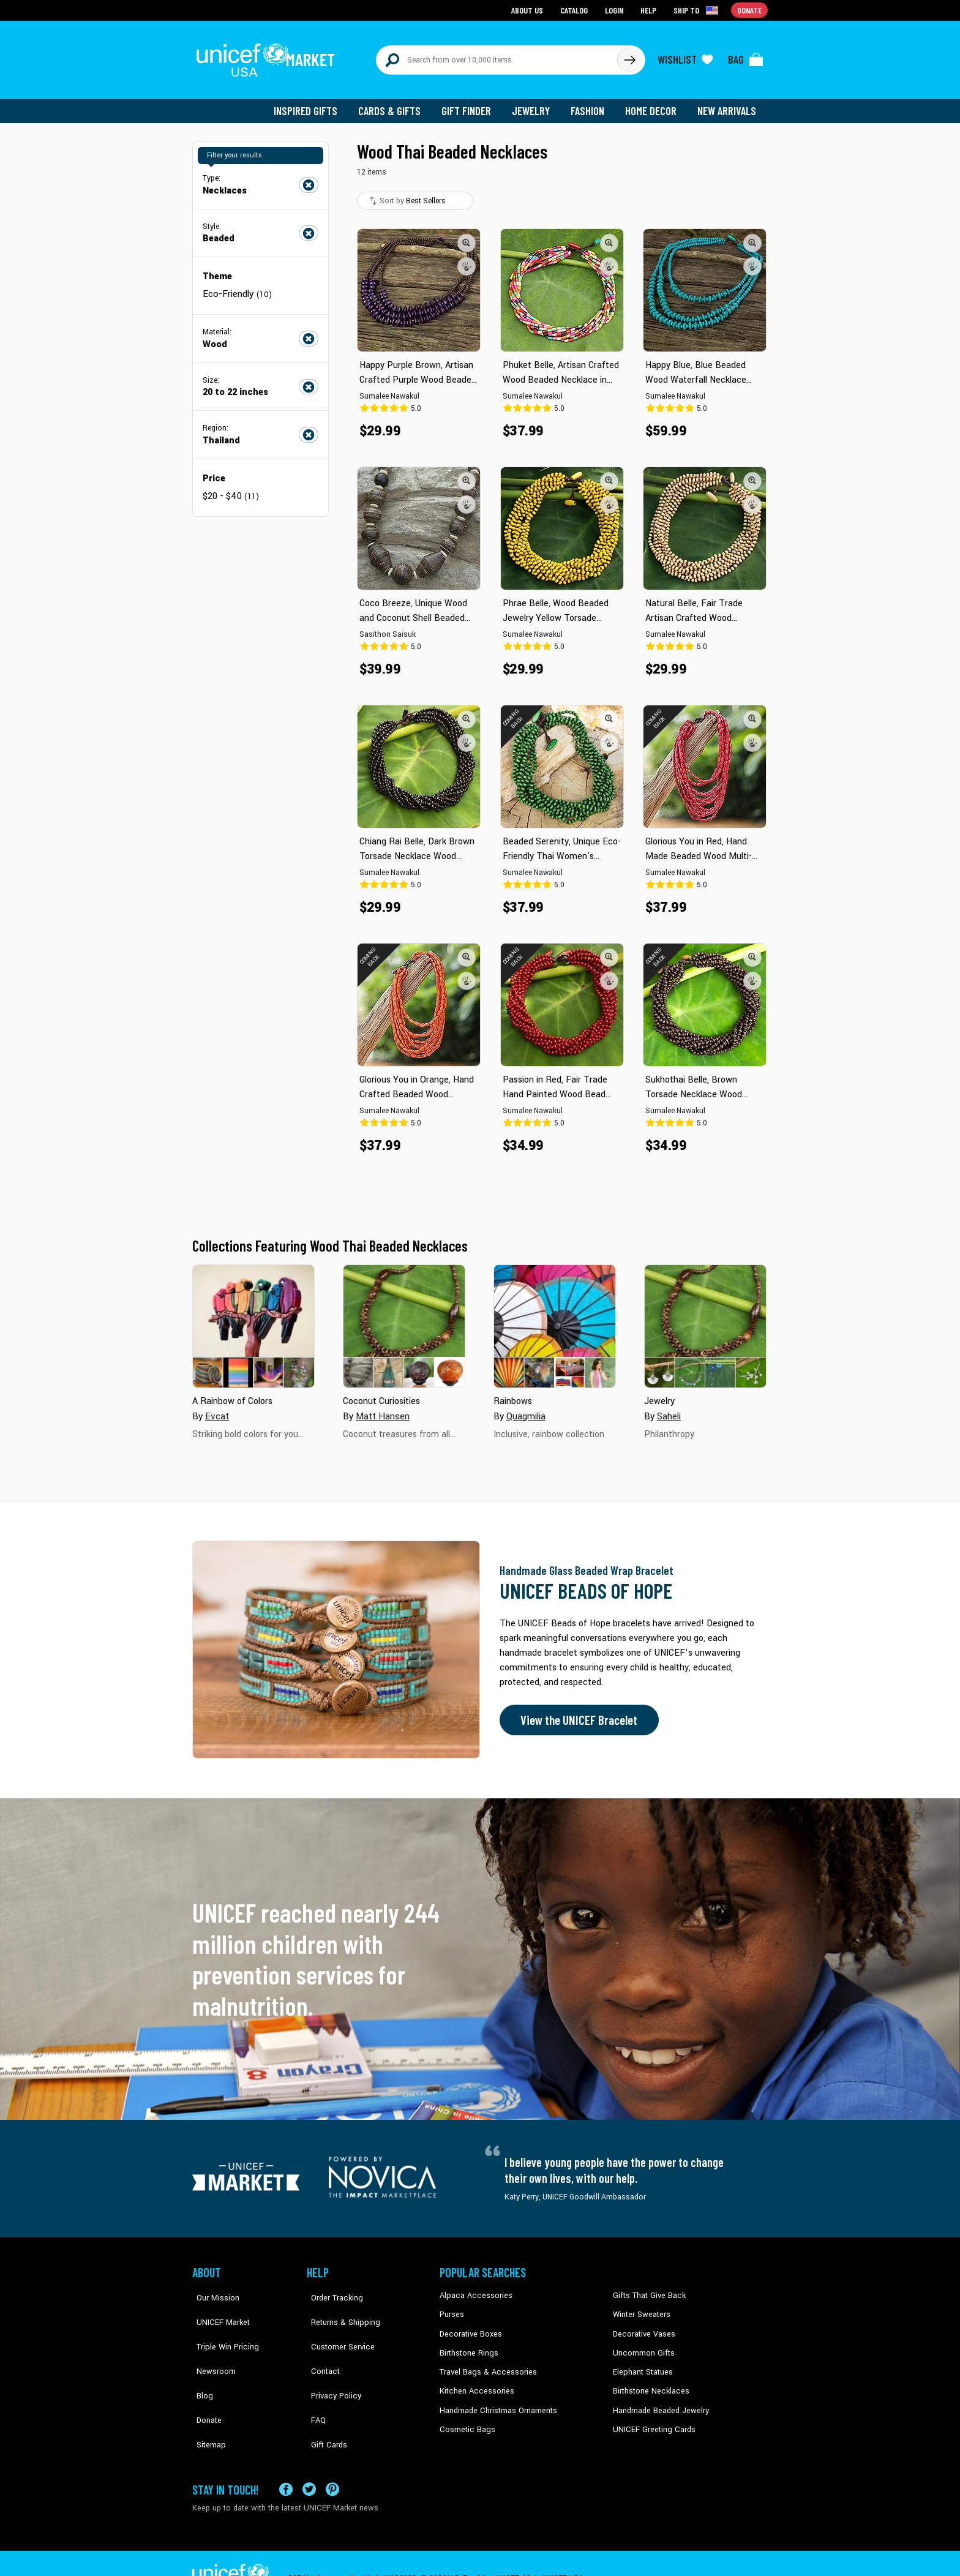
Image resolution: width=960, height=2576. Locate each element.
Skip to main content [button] (480, 0)
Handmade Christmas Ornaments (496, 2400)
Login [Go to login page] (615, 9)
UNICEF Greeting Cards (651, 2419)
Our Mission (213, 2288)
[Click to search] (629, 56)
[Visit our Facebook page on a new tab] (286, 2460)
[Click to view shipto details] (698, 9)
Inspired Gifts (314, 104)
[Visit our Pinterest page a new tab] (332, 2460)
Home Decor (653, 104)
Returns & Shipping (339, 2307)
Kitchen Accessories (474, 2381)
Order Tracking (331, 2288)
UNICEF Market (217, 2307)
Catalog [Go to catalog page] (575, 9)
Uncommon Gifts (642, 2344)
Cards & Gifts (396, 104)
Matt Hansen (382, 1409)
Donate (204, 2381)
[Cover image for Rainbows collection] (554, 1319)
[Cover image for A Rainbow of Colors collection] (253, 1319)
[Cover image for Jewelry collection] (705, 1319)
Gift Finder (472, 104)
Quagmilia (526, 1409)
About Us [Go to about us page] (529, 9)
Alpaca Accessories (473, 2288)
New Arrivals (727, 104)
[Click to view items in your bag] (746, 56)
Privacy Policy (330, 2363)
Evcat (216, 1409)
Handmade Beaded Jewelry (658, 2400)
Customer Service (336, 2326)
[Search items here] (497, 56)
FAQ (314, 2381)
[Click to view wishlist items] (685, 56)
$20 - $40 (230, 488)
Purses (451, 2307)
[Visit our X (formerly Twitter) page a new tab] (309, 2460)
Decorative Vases (642, 2326)
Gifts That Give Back (647, 2288)
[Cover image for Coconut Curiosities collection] (404, 1319)
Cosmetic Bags (466, 2419)
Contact (320, 2344)
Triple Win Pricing (221, 2326)
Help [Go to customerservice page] (650, 9)
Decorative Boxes (469, 2326)
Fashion (591, 104)
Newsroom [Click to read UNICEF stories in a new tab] (211, 2344)
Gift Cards (324, 2400)
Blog (200, 2363)
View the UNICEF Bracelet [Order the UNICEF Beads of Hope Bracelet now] (576, 1713)
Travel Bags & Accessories (485, 2363)
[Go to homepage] (268, 56)
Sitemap (206, 2400)
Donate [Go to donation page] (750, 9)
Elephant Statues (641, 2363)
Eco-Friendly (236, 286)
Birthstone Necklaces (648, 2381)
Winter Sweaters (640, 2307)
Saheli (669, 1409)
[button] (466, 236)
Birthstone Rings (468, 2344)
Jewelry (535, 104)
